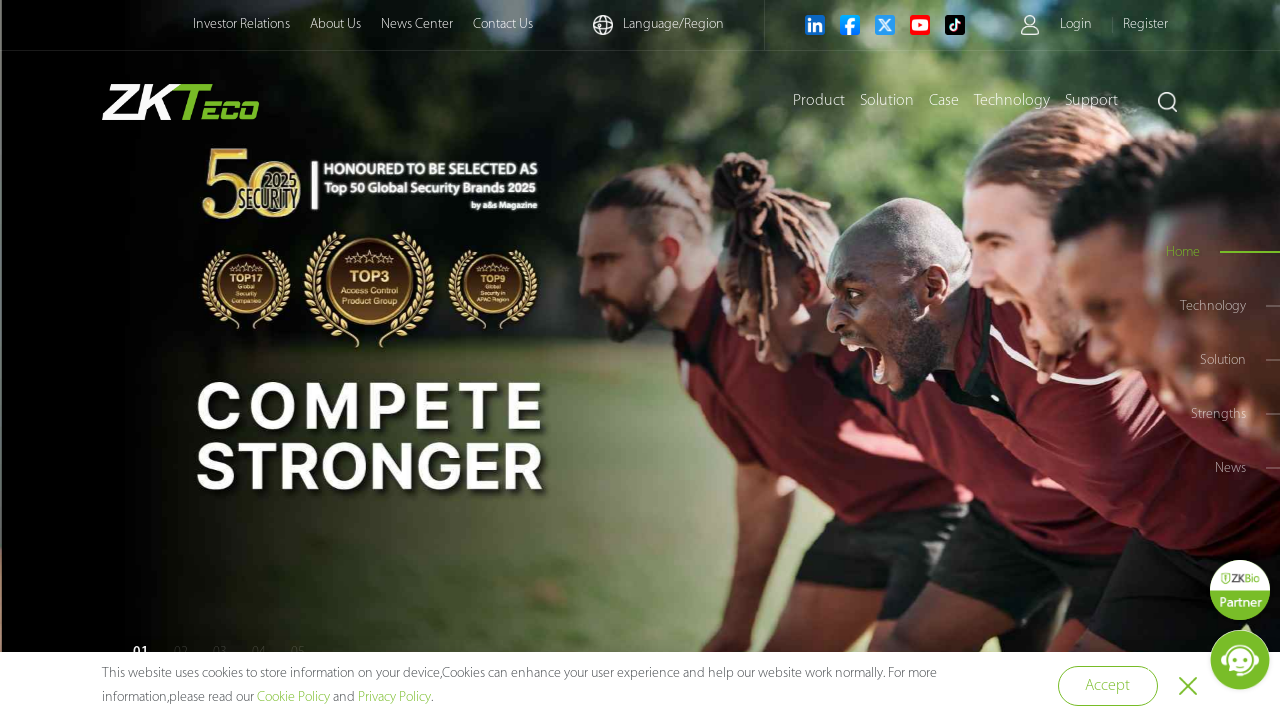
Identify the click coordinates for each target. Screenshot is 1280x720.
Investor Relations (241, 24)
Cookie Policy (293, 697)
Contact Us (503, 24)
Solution (887, 101)
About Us (335, 24)
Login (1076, 24)
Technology (1012, 101)
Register (1145, 24)
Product (819, 101)
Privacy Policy (394, 697)
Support (1091, 101)
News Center (417, 24)
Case (944, 101)
